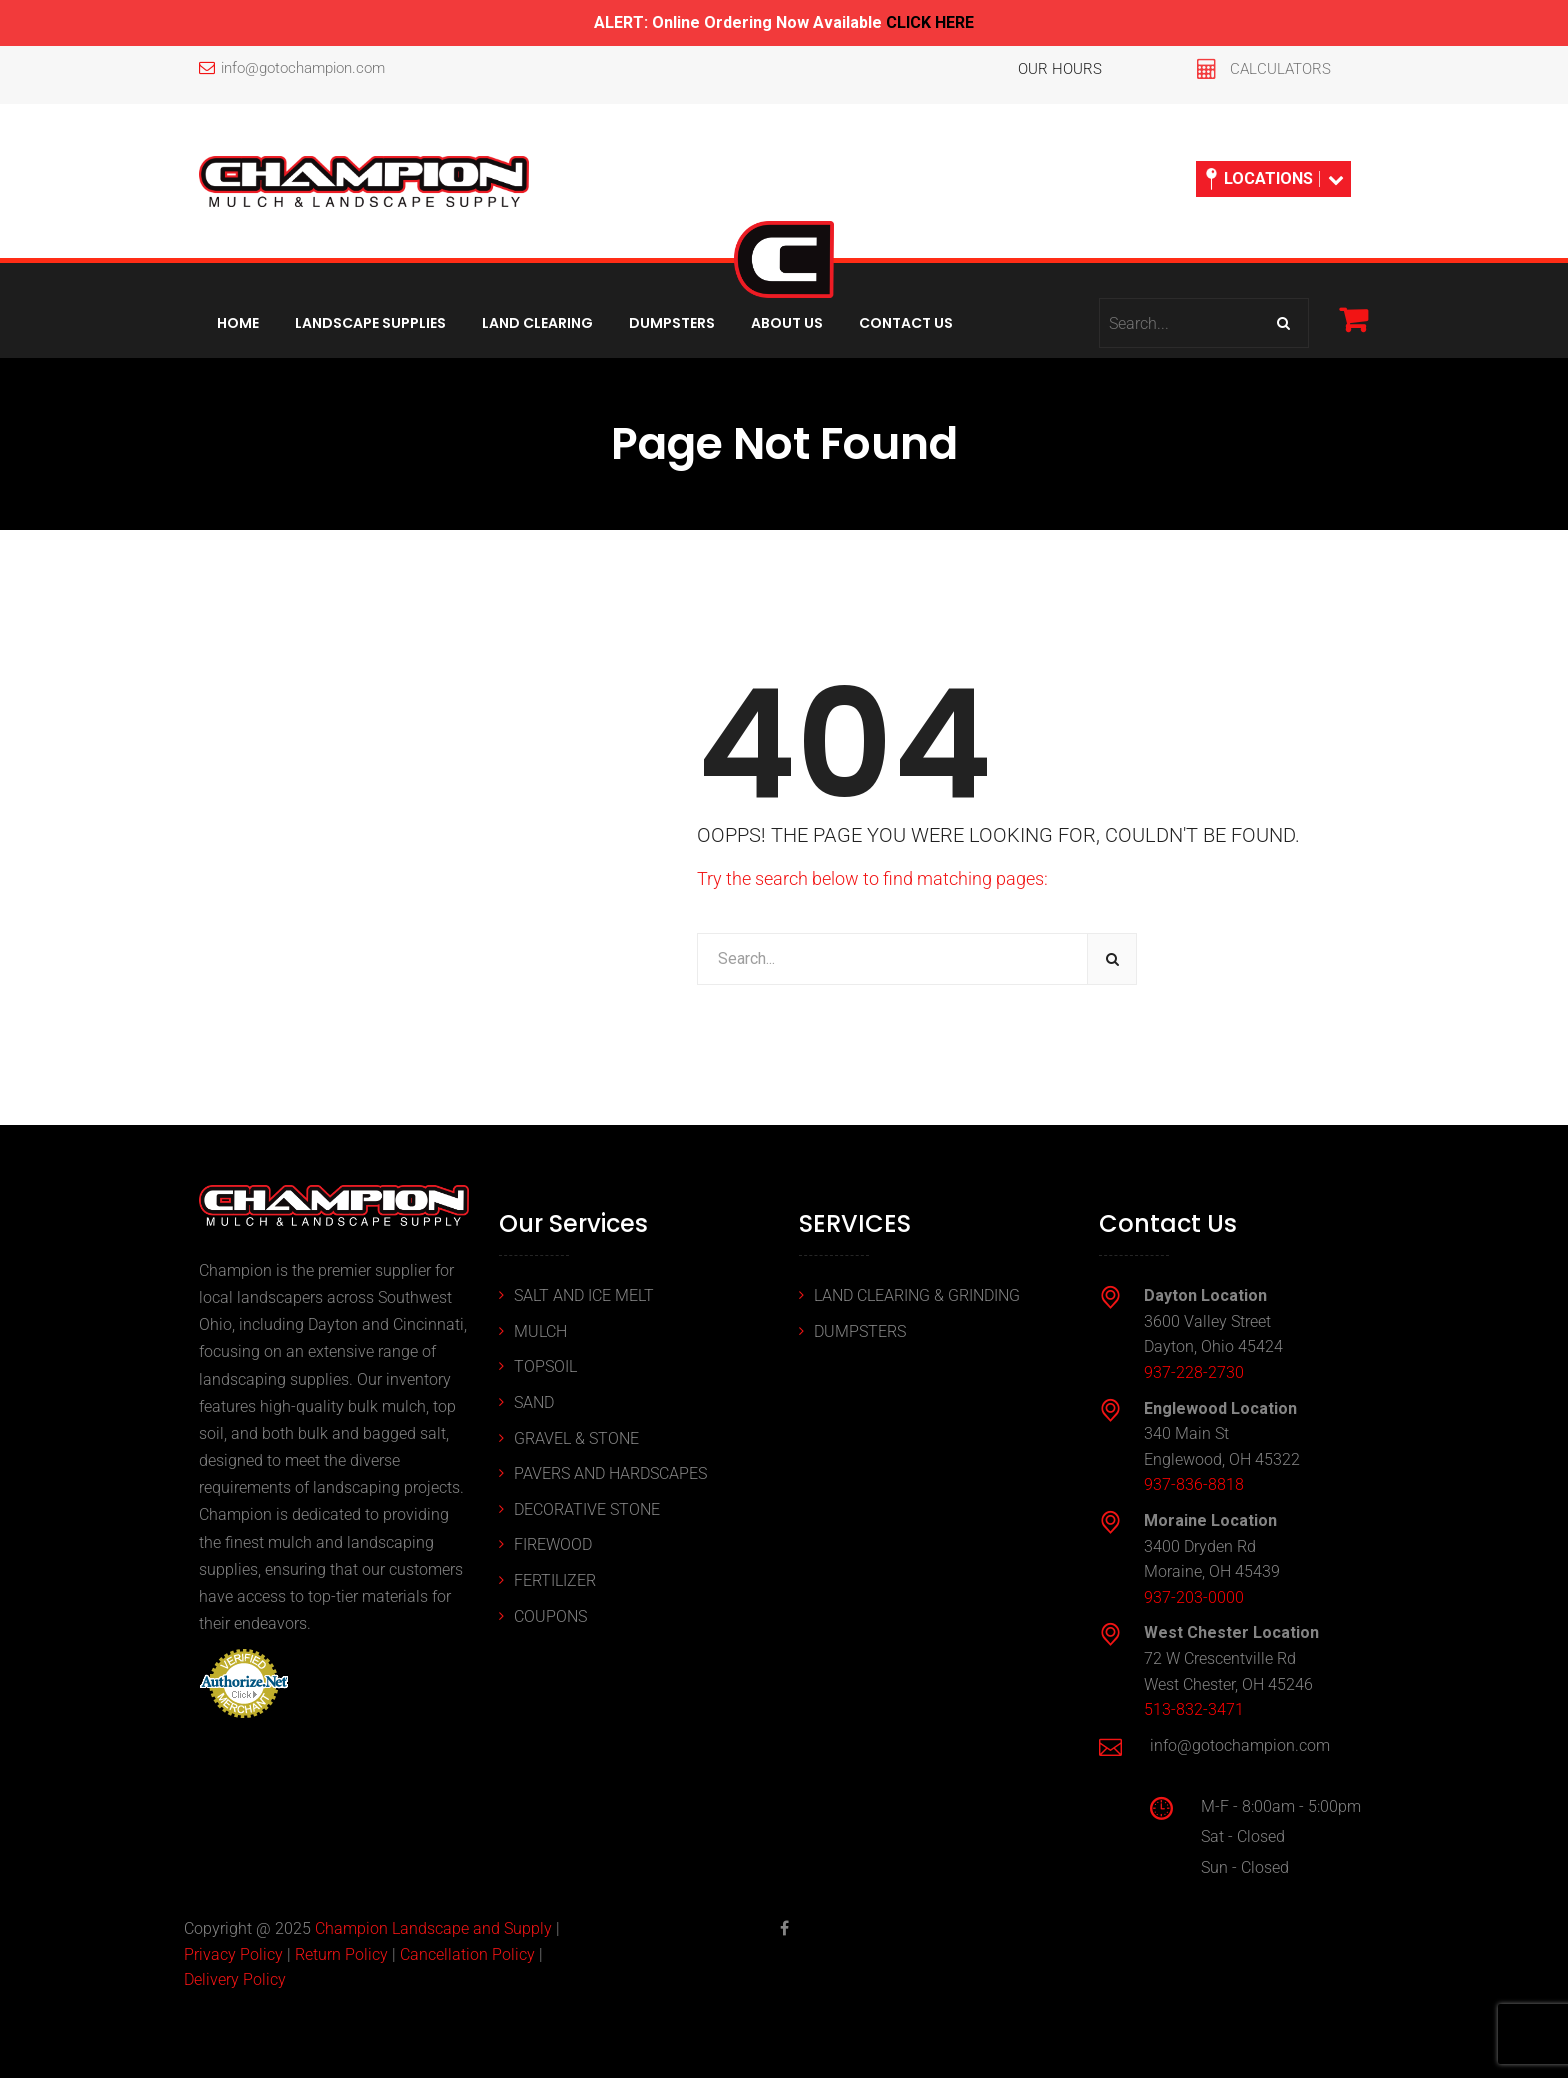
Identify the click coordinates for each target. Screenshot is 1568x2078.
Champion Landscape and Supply (433, 1928)
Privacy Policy (233, 1954)
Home (238, 323)
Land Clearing (537, 323)
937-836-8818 (1194, 1484)
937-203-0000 (1194, 1597)
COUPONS (550, 1616)
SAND (534, 1402)
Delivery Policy (235, 1979)
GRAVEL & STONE (576, 1438)
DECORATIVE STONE (587, 1509)
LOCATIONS (1275, 179)
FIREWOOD (553, 1544)
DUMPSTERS (860, 1331)
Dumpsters (672, 323)
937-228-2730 (1194, 1372)
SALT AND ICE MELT (584, 1295)
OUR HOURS (1060, 69)
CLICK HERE (930, 22)
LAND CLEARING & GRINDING (917, 1295)
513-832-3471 (1194, 1709)
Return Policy (341, 1954)
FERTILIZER (555, 1580)
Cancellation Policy (467, 1954)
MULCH (540, 1331)
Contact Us (906, 323)
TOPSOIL (545, 1366)
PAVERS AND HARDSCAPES (610, 1473)
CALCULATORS (1280, 69)
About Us (787, 323)
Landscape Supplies (370, 323)
